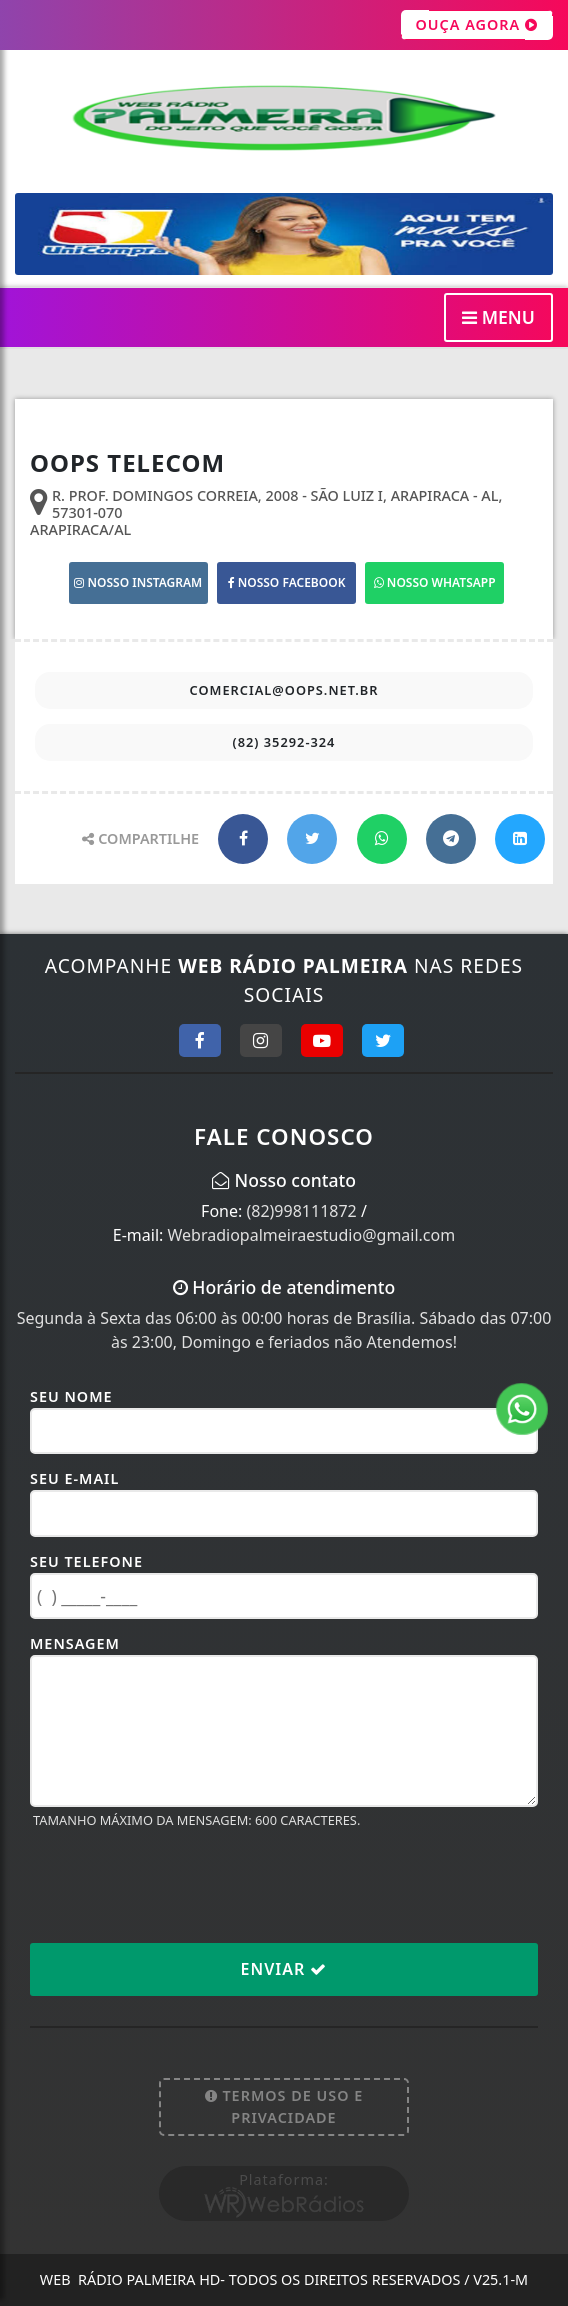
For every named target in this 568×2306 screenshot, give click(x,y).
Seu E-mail (74, 1478)
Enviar (284, 1969)
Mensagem (75, 1643)
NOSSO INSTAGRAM (138, 582)
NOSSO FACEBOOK (287, 582)
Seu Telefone (86, 1561)
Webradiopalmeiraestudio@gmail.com (312, 1235)
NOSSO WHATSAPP (435, 582)
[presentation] (182, 1885)
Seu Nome (71, 1396)
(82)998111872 (301, 1211)
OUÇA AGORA (477, 25)
